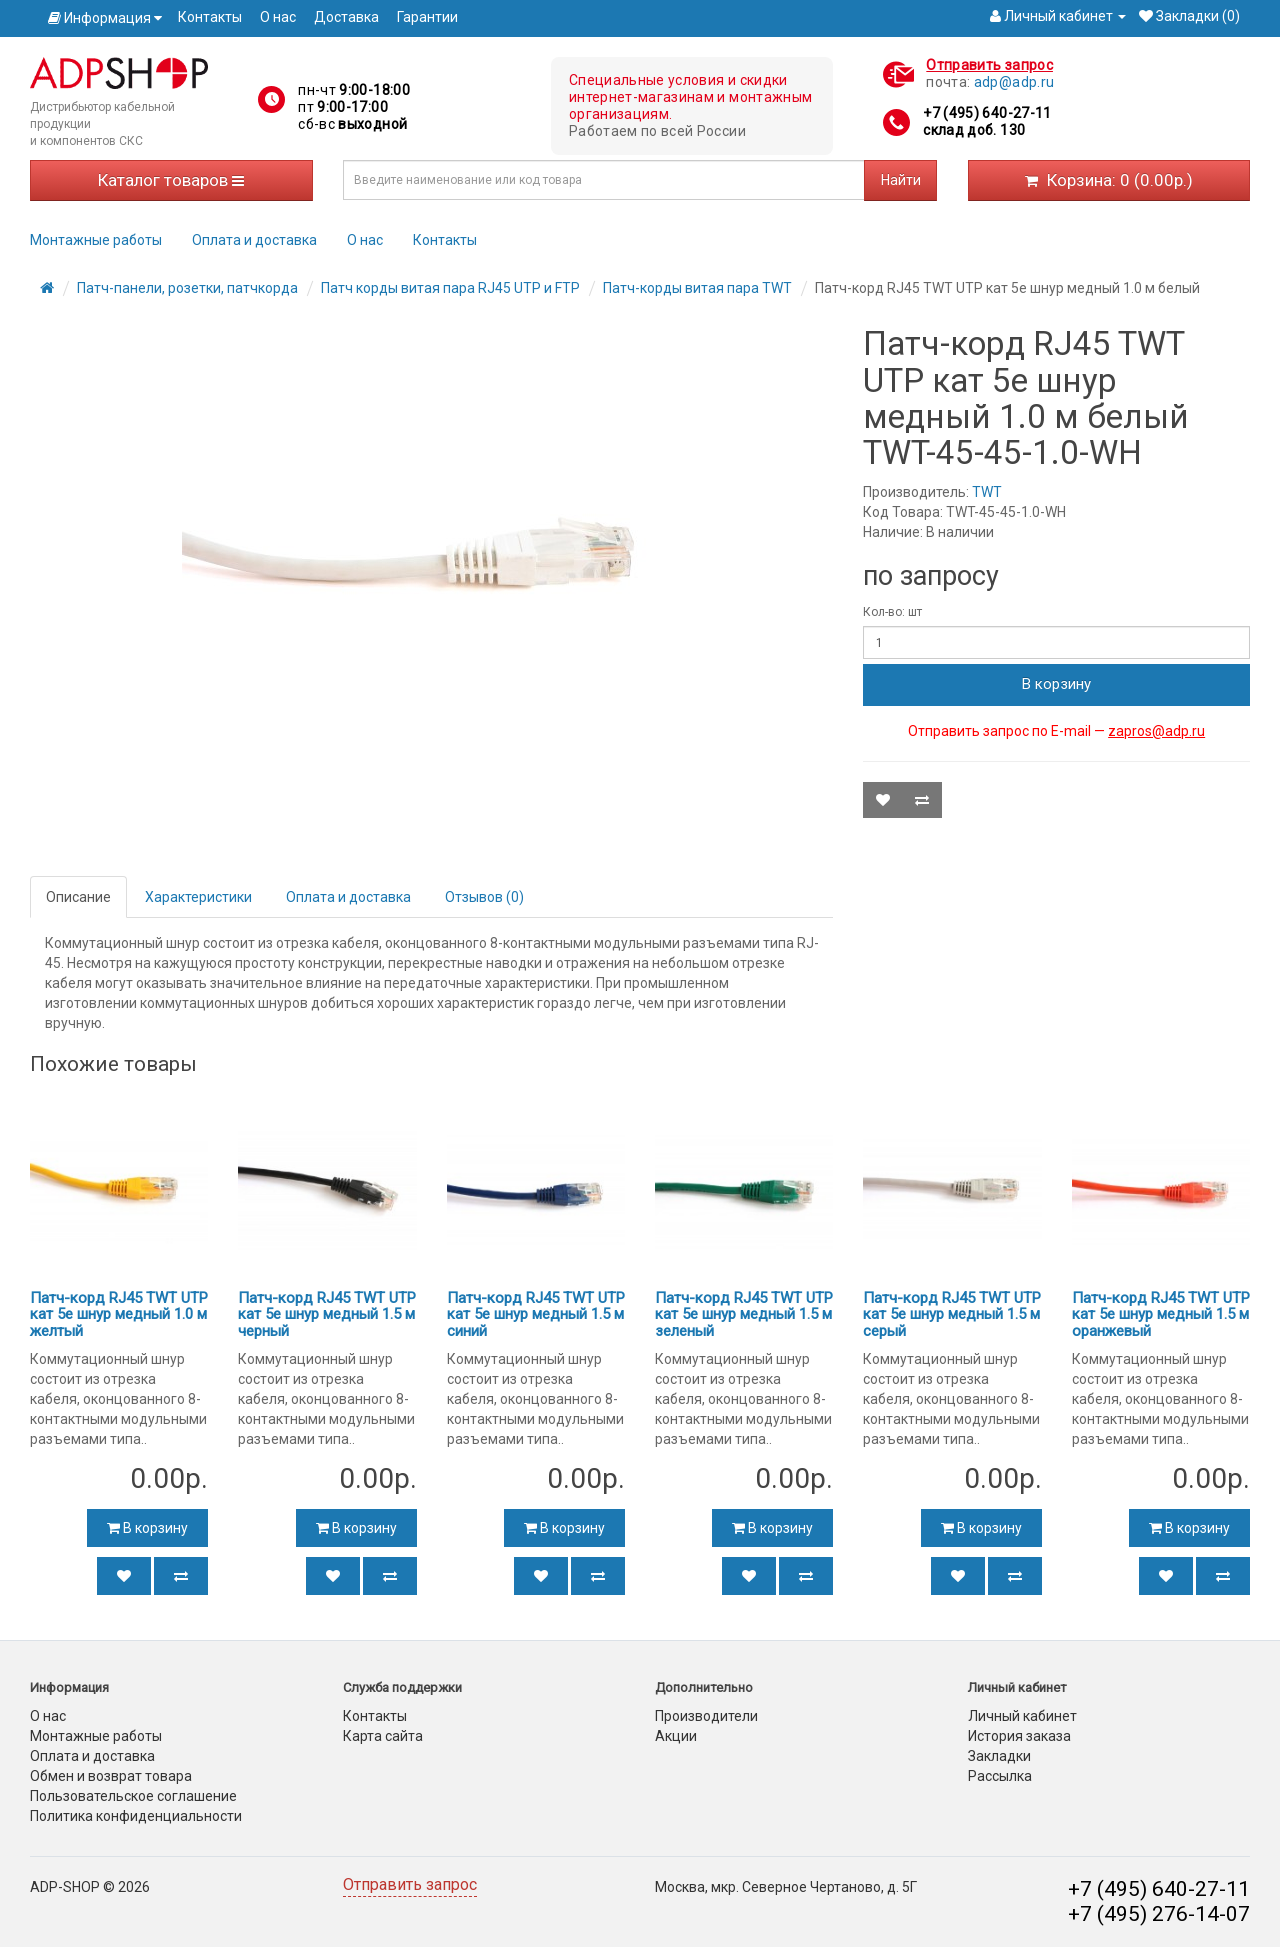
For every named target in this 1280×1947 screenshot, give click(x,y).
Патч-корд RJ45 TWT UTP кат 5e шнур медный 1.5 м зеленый (744, 1314)
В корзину (1056, 684)
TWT (987, 492)
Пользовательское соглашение (133, 1796)
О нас (278, 17)
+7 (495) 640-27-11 (987, 113)
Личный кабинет (1022, 1716)
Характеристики (198, 897)
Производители (706, 1716)
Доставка (346, 17)
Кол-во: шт (892, 612)
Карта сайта (383, 1736)
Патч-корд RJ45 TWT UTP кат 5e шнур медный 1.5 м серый (952, 1314)
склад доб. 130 (974, 130)
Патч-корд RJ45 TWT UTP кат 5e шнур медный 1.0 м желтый (119, 1314)
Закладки (999, 1756)
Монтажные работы (96, 240)
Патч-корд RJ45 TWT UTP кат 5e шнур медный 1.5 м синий (536, 1314)
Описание (78, 897)
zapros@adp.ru (1156, 731)
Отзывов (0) (484, 897)
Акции (676, 1736)
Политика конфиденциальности (136, 1816)
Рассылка (1000, 1776)
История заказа (1019, 1736)
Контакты (210, 17)
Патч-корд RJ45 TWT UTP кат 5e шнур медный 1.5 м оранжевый (1161, 1314)
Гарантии (427, 17)
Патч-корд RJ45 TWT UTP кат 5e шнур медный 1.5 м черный (327, 1314)
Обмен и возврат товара (111, 1776)
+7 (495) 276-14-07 (1159, 1914)
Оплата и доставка (254, 240)
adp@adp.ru (1014, 82)
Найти (901, 180)
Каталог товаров (171, 180)
